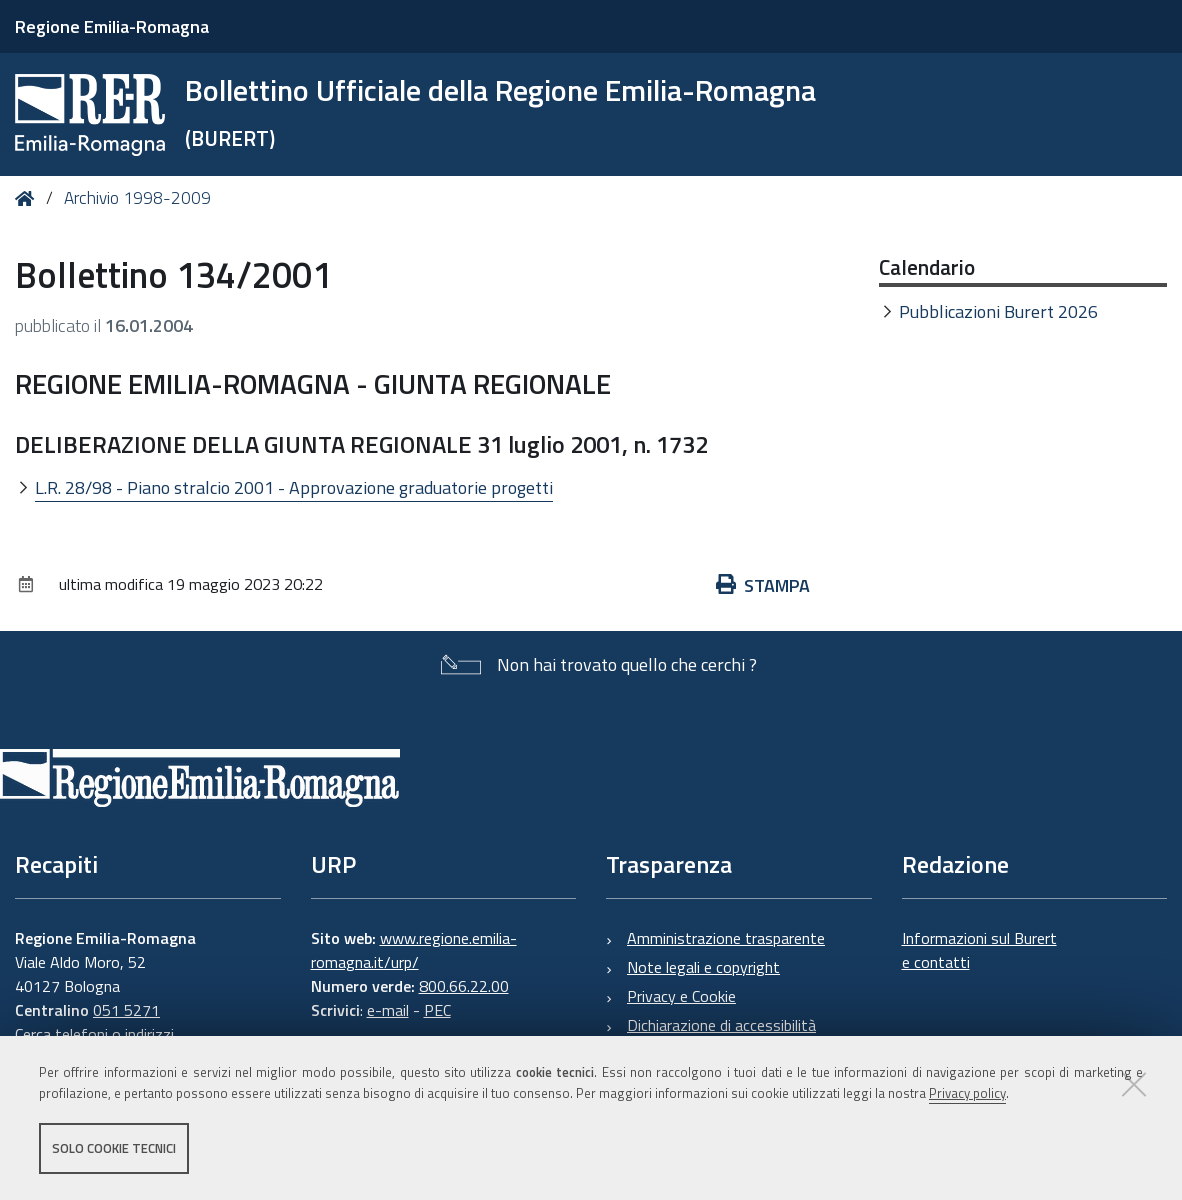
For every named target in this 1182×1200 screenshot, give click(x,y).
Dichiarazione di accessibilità (721, 1025)
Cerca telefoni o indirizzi (94, 1034)
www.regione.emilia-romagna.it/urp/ (414, 950)
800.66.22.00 (464, 986)
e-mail (388, 1010)
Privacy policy (967, 1093)
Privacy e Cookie (681, 996)
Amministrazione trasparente (726, 938)
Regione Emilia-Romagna (112, 26)
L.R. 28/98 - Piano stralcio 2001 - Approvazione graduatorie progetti (294, 487)
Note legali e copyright (703, 967)
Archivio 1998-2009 (137, 198)
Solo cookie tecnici (114, 1148)
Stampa (763, 585)
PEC (437, 1010)
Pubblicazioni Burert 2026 (998, 311)
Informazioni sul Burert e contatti (979, 950)
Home (28, 198)
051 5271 (126, 1010)
